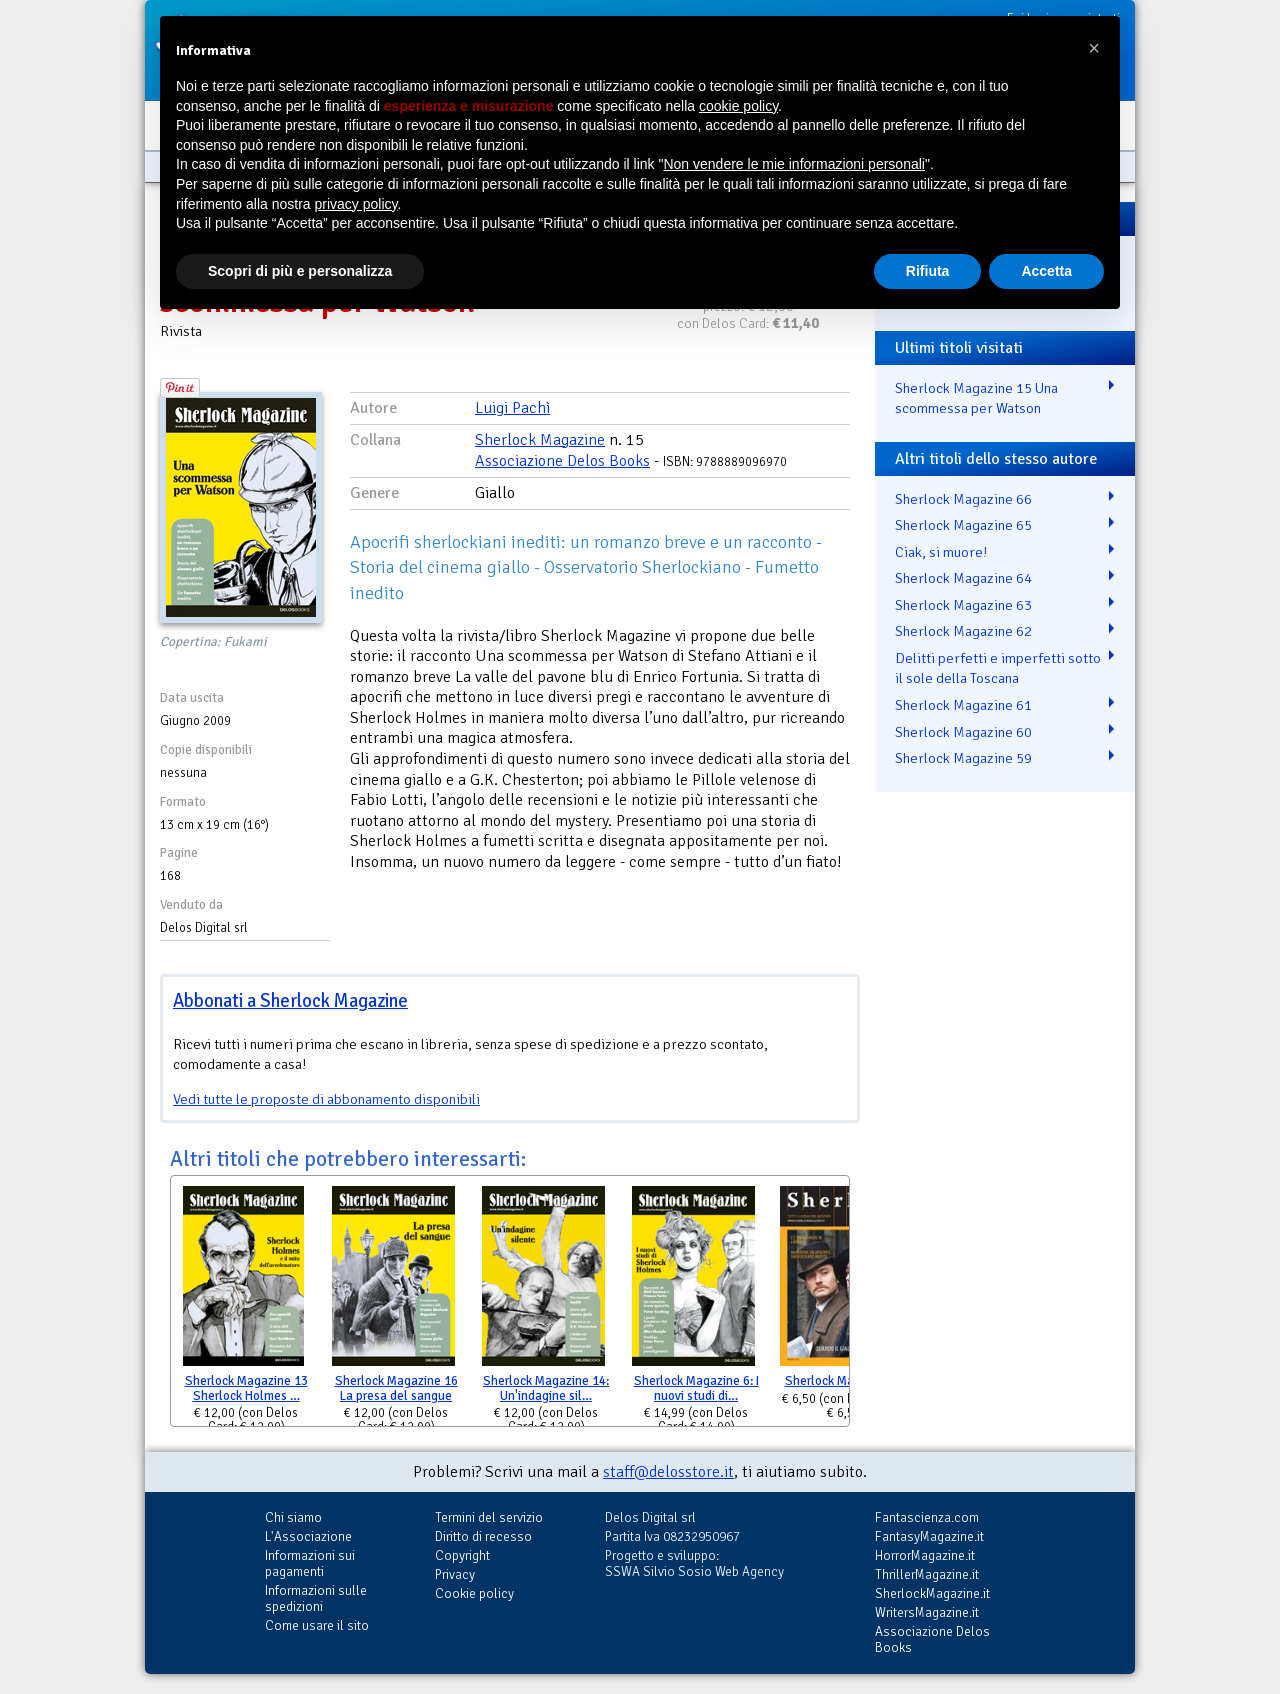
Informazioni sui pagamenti (310, 1563)
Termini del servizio (489, 1517)
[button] (1094, 48)
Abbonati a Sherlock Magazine (290, 1000)
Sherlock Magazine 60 (963, 732)
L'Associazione (308, 1536)
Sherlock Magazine (540, 440)
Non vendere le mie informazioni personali (793, 164)
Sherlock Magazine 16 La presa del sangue (396, 1388)
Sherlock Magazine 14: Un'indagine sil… (546, 1388)
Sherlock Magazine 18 (846, 1381)
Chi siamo (293, 1517)
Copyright (462, 1555)
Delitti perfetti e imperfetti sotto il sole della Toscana (998, 668)
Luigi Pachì (512, 408)
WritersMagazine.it (927, 1612)
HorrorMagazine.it (925, 1555)
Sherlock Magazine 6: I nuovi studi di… (696, 1388)
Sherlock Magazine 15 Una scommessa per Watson (976, 398)
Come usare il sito (317, 1625)
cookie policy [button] (738, 106)
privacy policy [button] (356, 204)
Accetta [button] (1046, 271)
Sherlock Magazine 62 (963, 631)
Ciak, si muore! (941, 552)
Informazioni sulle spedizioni (316, 1598)
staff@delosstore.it (668, 1472)
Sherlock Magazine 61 (963, 705)
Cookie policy (474, 1593)
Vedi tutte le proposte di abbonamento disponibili (326, 1099)
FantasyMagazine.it (929, 1536)
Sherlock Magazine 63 (963, 605)
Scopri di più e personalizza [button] (300, 271)
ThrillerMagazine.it (927, 1574)
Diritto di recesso (483, 1536)
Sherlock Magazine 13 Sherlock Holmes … (246, 1388)
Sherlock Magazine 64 (963, 578)
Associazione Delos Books (562, 461)
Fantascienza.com (927, 1517)
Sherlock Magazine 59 (963, 758)
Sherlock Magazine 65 (963, 525)
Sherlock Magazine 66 (963, 499)
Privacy (455, 1574)
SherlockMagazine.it (932, 1593)
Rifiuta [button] (928, 271)
